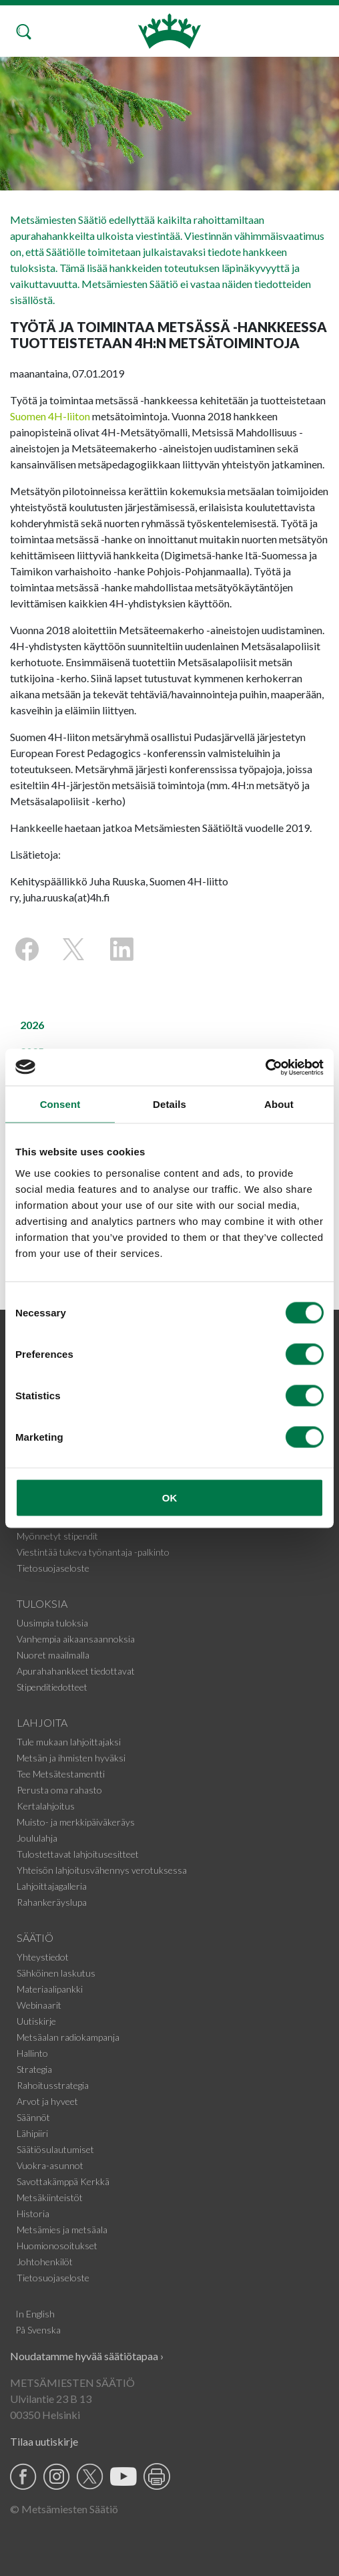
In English (35, 2313)
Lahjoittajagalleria (52, 1886)
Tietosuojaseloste (53, 1568)
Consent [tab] (60, 1104)
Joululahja (37, 1838)
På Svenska (38, 2329)
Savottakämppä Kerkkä (63, 2181)
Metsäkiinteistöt (50, 2197)
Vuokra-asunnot (50, 2165)
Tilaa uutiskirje (44, 2441)
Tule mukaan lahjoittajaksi (69, 1741)
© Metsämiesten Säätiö (64, 2508)
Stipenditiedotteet (52, 1687)
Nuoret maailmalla (53, 1655)
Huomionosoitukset (57, 2245)
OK (170, 1497)
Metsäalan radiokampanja (68, 2037)
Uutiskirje (36, 2021)
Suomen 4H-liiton (50, 416)
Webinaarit (39, 2005)
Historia (33, 2213)
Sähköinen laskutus (56, 1973)
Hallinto (32, 2053)
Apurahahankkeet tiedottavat (76, 1671)
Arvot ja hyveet (47, 2101)
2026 (32, 1024)
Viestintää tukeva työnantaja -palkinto (93, 1552)
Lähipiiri (32, 2133)
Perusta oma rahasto (59, 1790)
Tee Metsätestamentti (61, 1773)
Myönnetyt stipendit (57, 1536)
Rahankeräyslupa (52, 1902)
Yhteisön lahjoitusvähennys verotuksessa (102, 1870)
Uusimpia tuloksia (52, 1622)
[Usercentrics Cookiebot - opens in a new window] (265, 1067)
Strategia (34, 2069)
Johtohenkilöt (45, 2261)
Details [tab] (169, 1104)
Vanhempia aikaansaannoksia (76, 1638)
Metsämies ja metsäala (62, 2229)
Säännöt (33, 2117)
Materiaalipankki (50, 1989)
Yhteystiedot (43, 1957)
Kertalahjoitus (46, 1806)
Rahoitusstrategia (53, 2085)
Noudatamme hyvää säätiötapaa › (86, 2355)
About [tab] (279, 1104)
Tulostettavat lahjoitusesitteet (78, 1854)
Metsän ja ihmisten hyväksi (71, 1757)
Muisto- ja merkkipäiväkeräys (76, 1822)
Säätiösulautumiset (55, 2149)
